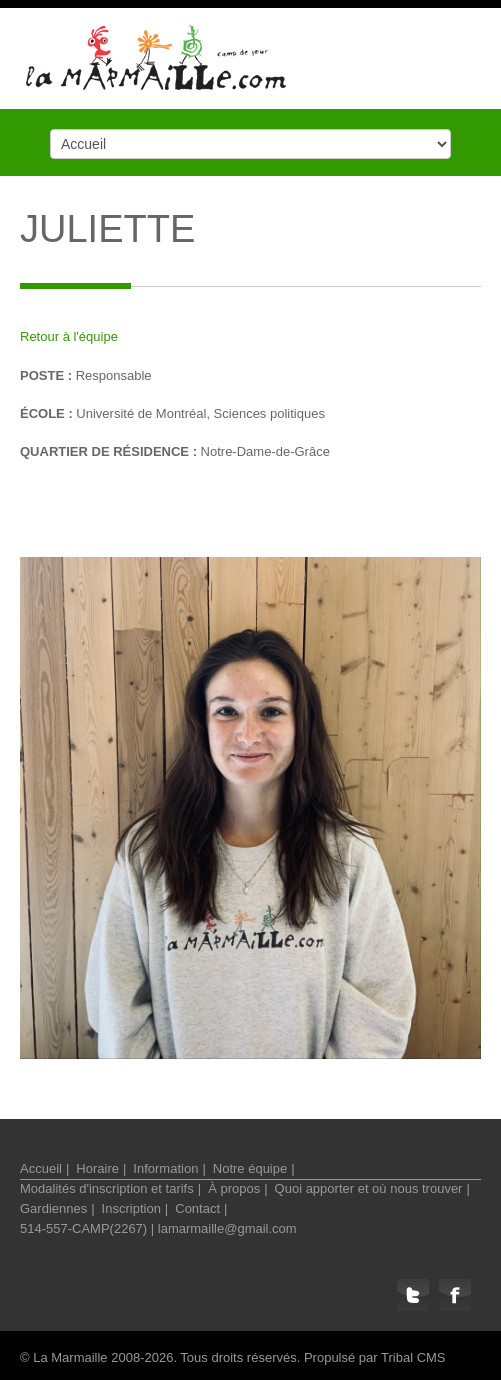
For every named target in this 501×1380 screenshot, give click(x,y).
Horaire (97, 1168)
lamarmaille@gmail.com (227, 1228)
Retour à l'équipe (69, 336)
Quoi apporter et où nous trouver (369, 1188)
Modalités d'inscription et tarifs (107, 1188)
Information (165, 1168)
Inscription (131, 1208)
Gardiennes (53, 1208)
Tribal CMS (413, 1357)
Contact (197, 1208)
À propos (234, 1188)
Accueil (41, 1168)
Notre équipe (250, 1168)
